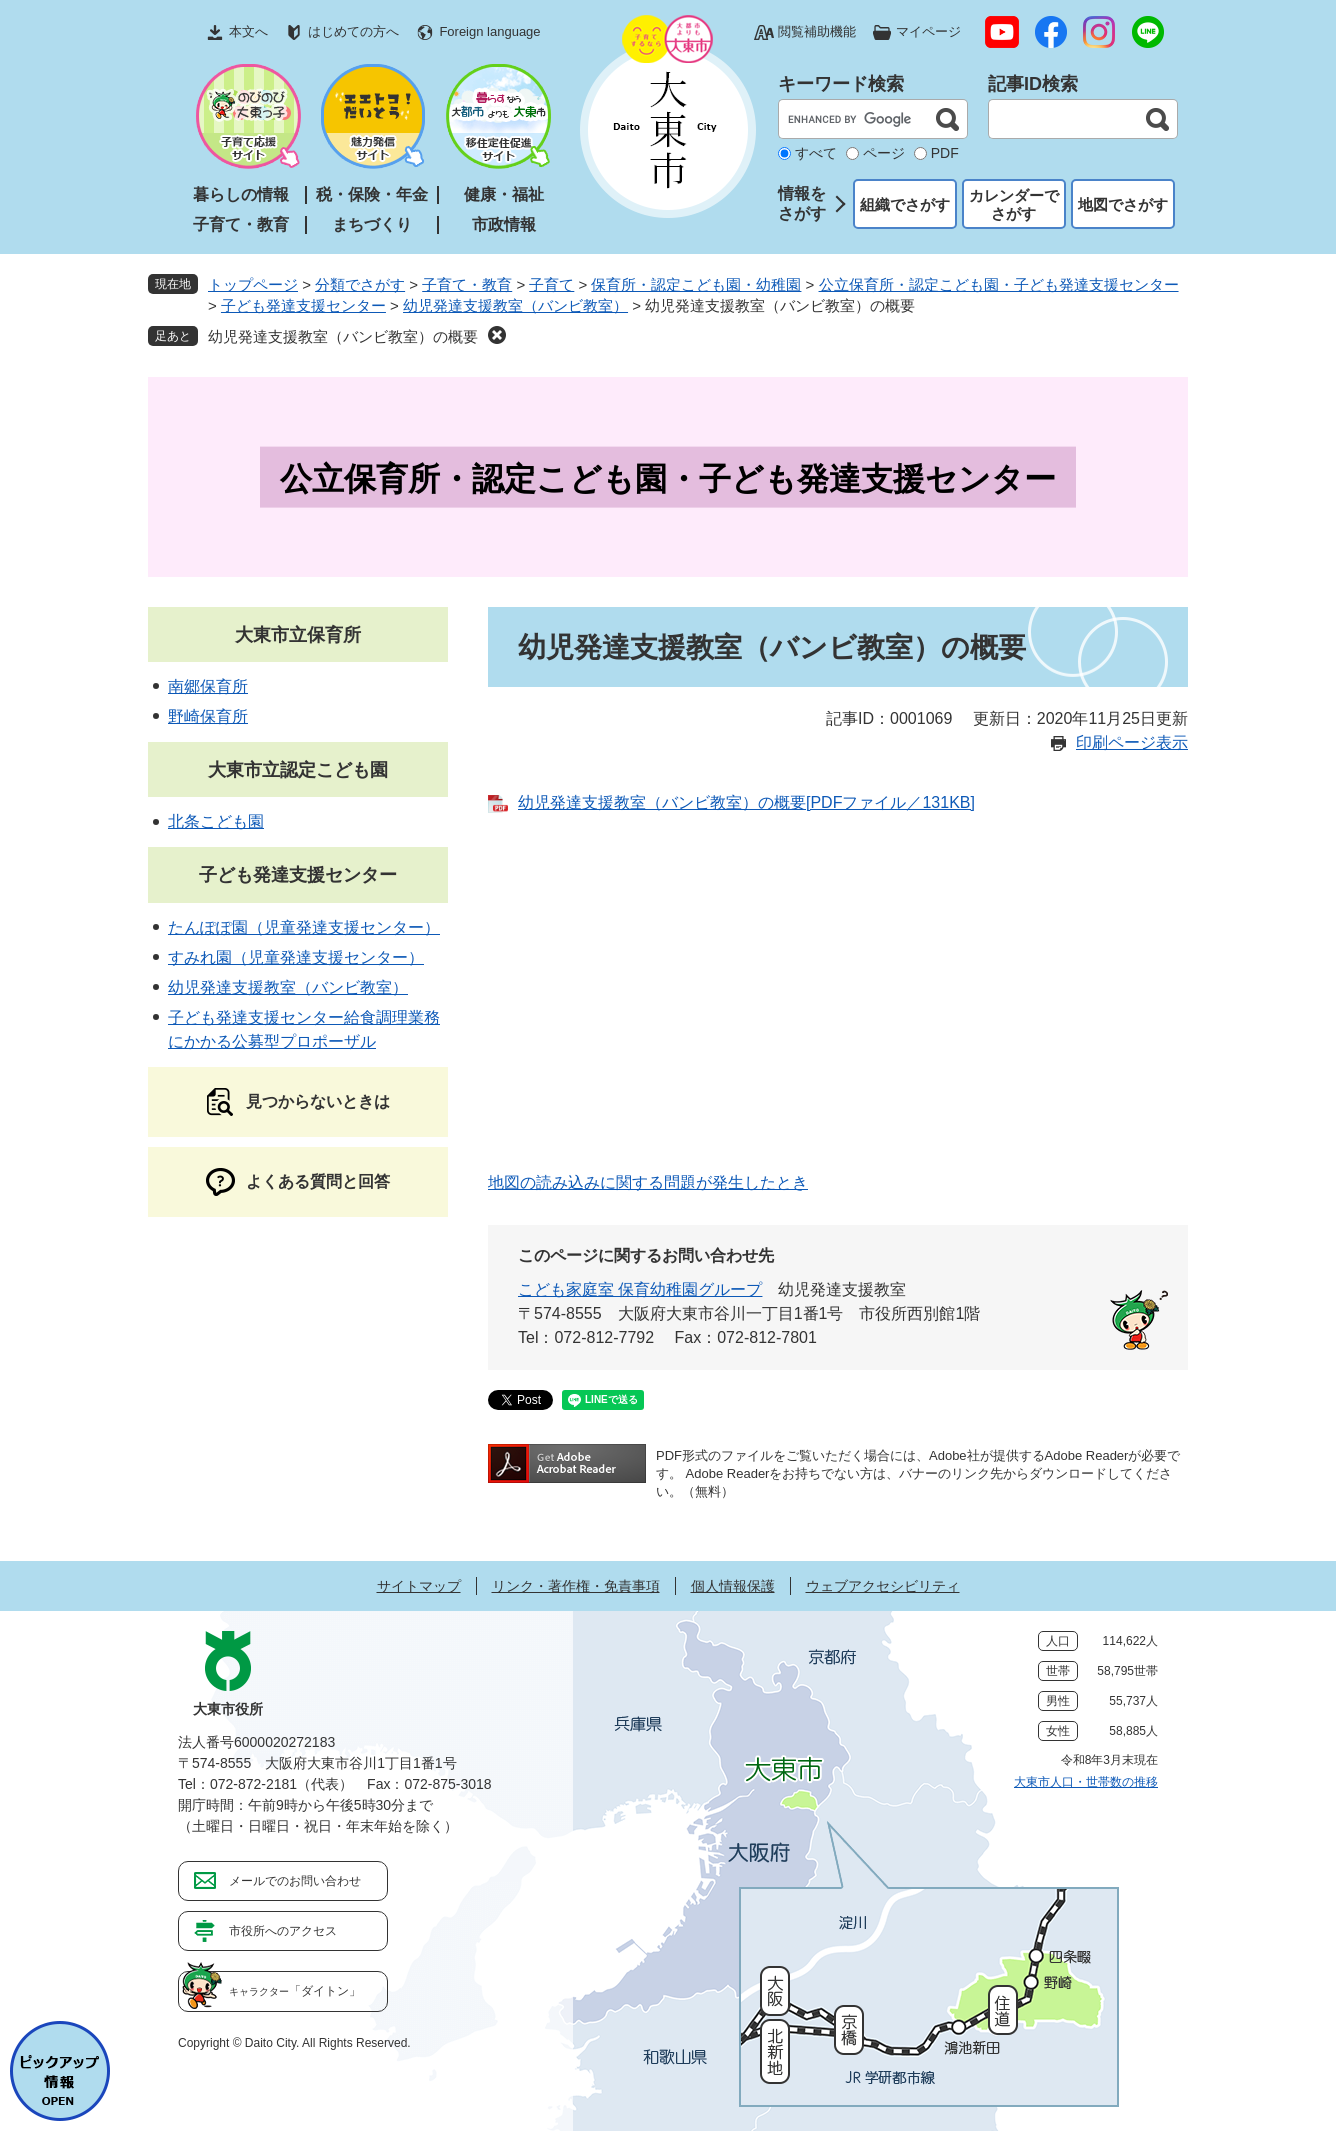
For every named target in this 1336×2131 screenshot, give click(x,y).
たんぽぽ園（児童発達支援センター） (304, 927)
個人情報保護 (733, 1586)
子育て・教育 (241, 224)
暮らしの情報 (241, 194)
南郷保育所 (208, 686)
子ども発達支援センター (303, 305)
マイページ (928, 31)
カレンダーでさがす (1014, 204)
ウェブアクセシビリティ (883, 1586)
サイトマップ (419, 1586)
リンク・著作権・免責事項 (576, 1586)
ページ (884, 153)
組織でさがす (905, 204)
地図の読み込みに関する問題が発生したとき (648, 1182)
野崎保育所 (208, 716)
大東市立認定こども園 (298, 770)
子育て (551, 284)
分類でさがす (360, 284)
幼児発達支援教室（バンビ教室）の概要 (343, 336)
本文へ (248, 31)
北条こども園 (216, 821)
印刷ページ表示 (1132, 742)
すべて (816, 153)
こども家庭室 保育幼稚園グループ (640, 1289)
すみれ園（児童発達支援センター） (296, 957)
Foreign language (489, 31)
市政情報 (504, 224)
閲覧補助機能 (817, 31)
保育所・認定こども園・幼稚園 (696, 284)
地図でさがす (1123, 204)
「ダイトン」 (295, 1991)
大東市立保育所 (298, 635)
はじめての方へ (353, 31)
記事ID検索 (1033, 84)
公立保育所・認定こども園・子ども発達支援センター (999, 284)
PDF (945, 153)
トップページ (253, 284)
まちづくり (372, 224)
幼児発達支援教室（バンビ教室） (515, 305)
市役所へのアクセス (283, 1931)
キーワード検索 (841, 84)
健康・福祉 (504, 194)
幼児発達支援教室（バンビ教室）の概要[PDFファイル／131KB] (746, 802)
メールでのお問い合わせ (295, 1881)
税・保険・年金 (372, 194)
